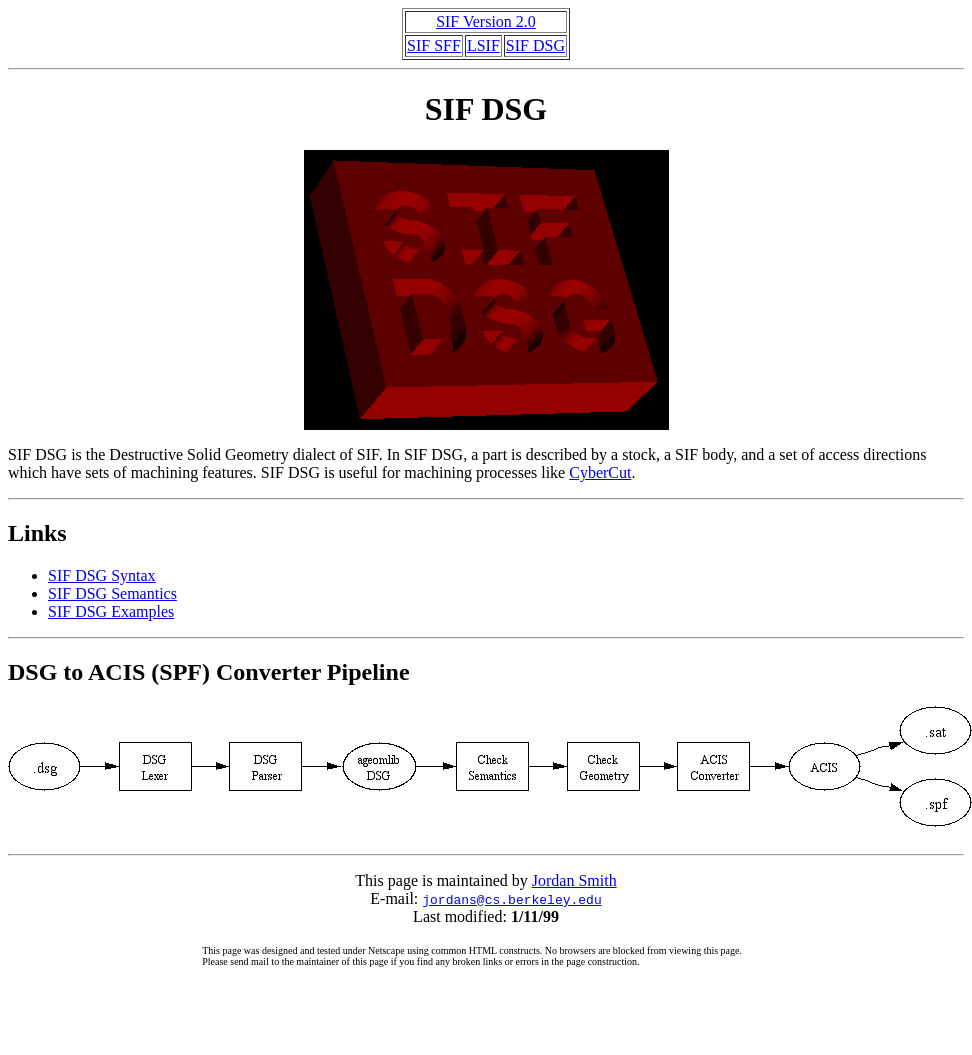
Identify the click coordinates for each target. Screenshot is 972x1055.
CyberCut (600, 472)
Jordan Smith (574, 880)
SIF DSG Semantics (112, 593)
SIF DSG (535, 45)
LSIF (483, 45)
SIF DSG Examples (111, 611)
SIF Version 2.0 (486, 21)
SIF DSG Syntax (102, 575)
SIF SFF (434, 45)
